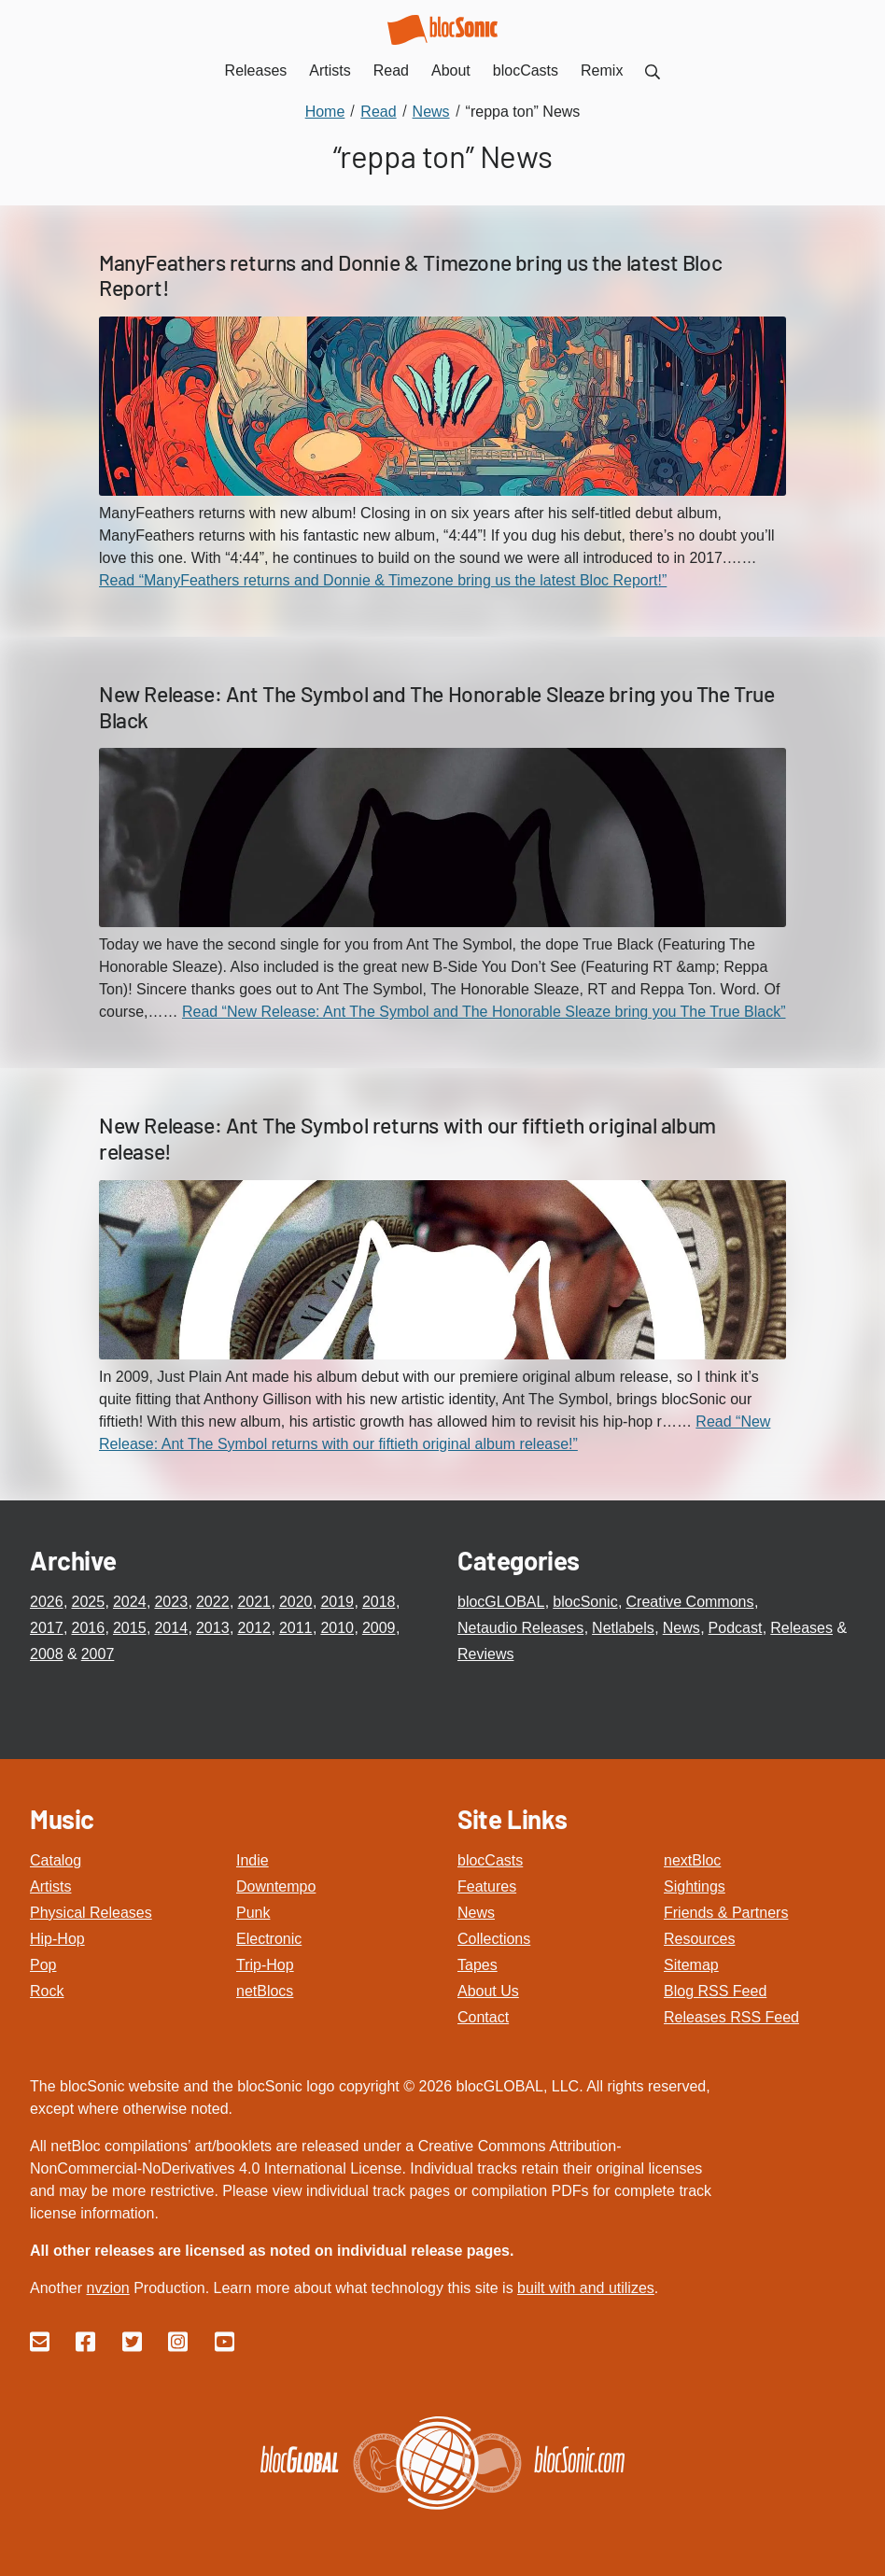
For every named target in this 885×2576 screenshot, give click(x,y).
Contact (483, 2017)
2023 (171, 1602)
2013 (213, 1628)
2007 (98, 1654)
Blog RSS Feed (715, 1991)
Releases (801, 1628)
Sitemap (691, 1965)
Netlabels (623, 1628)
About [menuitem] (451, 70)
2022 (213, 1602)
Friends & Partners (726, 1913)
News (681, 1628)
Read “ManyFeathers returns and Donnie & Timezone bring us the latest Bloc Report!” (383, 580)
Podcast (736, 1628)
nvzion (107, 2288)
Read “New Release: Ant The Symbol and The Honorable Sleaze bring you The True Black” (484, 1012)
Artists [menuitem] (329, 70)
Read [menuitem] (391, 70)
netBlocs (264, 1991)
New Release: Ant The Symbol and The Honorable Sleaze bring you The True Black (437, 707)
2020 (296, 1602)
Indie (252, 1860)
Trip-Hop (265, 1965)
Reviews (485, 1654)
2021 (254, 1602)
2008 (46, 1654)
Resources (699, 1939)
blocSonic (585, 1602)
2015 (130, 1628)
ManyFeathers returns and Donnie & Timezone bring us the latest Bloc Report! (410, 275)
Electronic (269, 1939)
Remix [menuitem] (602, 70)
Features (486, 1886)
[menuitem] (652, 70)
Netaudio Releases (520, 1628)
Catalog (55, 1860)
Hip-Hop (57, 1939)
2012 (254, 1628)
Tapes (477, 1965)
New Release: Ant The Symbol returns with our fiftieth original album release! (407, 1138)
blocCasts (490, 1860)
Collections (493, 1939)
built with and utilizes (585, 2288)
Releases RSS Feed (731, 2017)
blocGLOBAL (500, 1602)
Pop (43, 1965)
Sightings (694, 1886)
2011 (296, 1628)
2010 (337, 1628)
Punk (253, 1913)
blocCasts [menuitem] (525, 70)
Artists (50, 1886)
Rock (46, 1991)
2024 (130, 1602)
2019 (337, 1602)
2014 (171, 1628)
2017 (46, 1628)
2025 (88, 1602)
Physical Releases (91, 1913)
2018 (379, 1602)
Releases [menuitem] (256, 70)
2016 (88, 1628)
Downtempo (276, 1886)
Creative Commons (690, 1602)
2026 (46, 1602)
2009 (379, 1628)
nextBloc (692, 1860)
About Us (488, 1991)
